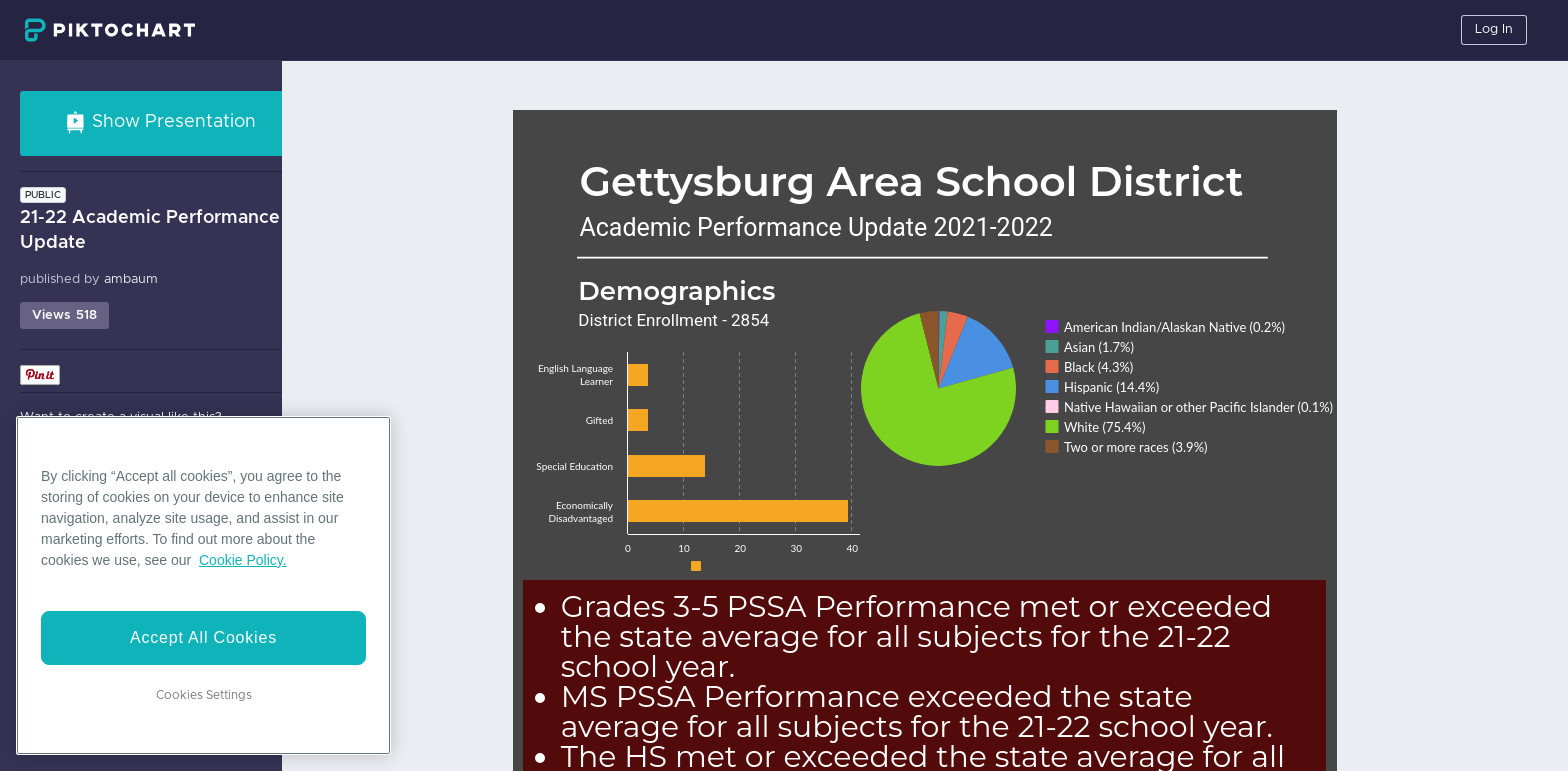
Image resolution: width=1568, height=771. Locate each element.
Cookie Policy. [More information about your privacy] (243, 560)
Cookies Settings (204, 695)
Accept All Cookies (203, 637)
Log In (1494, 29)
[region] (203, 585)
